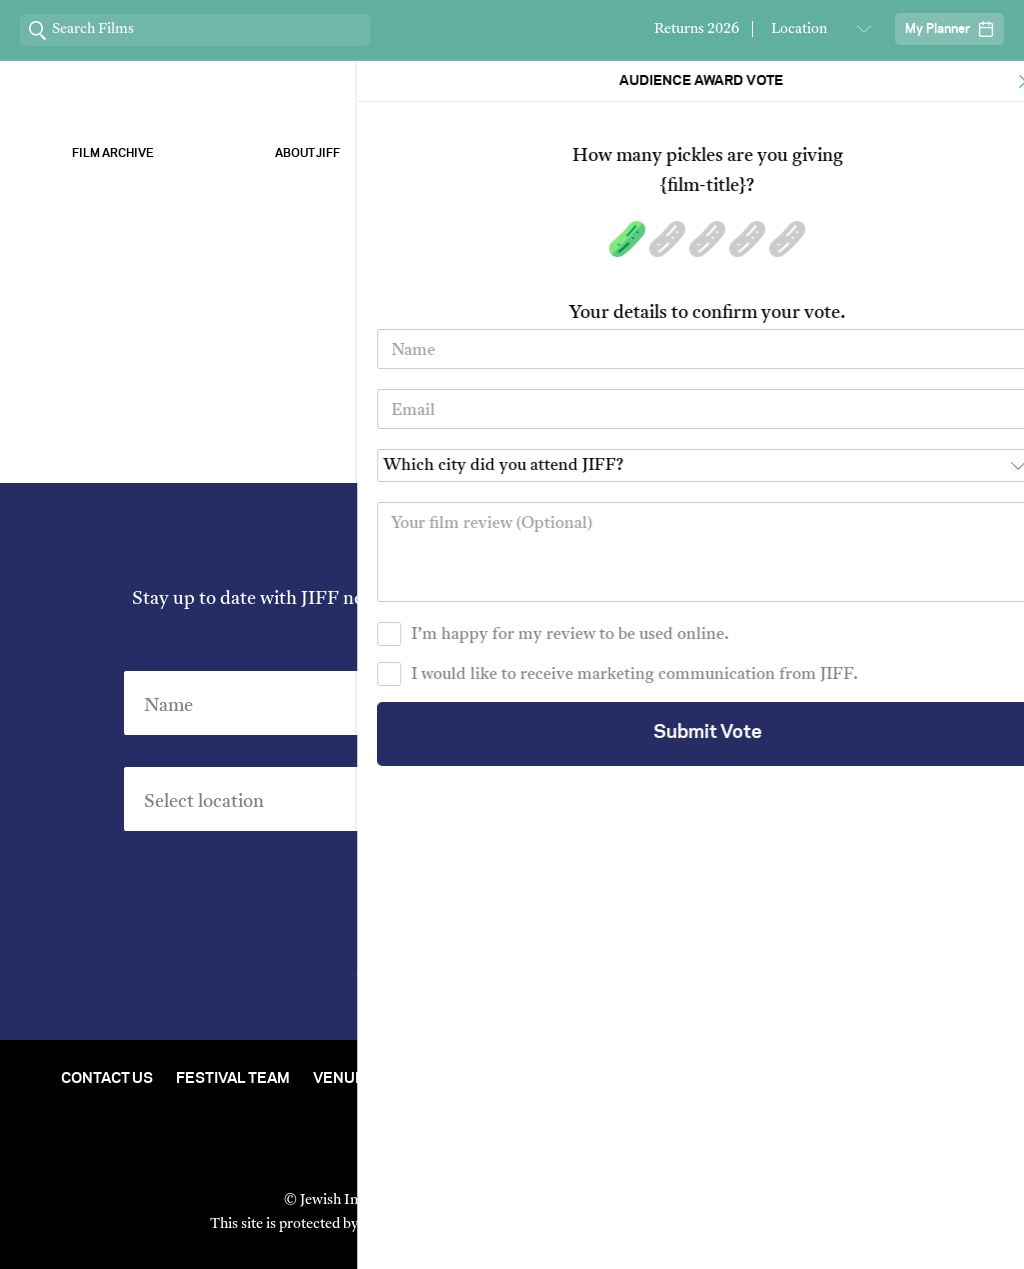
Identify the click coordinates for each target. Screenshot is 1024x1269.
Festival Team (233, 1079)
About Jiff (307, 153)
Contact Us (107, 1079)
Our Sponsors (717, 153)
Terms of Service (721, 1224)
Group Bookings (897, 1079)
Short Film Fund (742, 1079)
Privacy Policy (624, 981)
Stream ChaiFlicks (911, 153)
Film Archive (113, 153)
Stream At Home (463, 1079)
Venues (344, 1079)
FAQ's (512, 1093)
